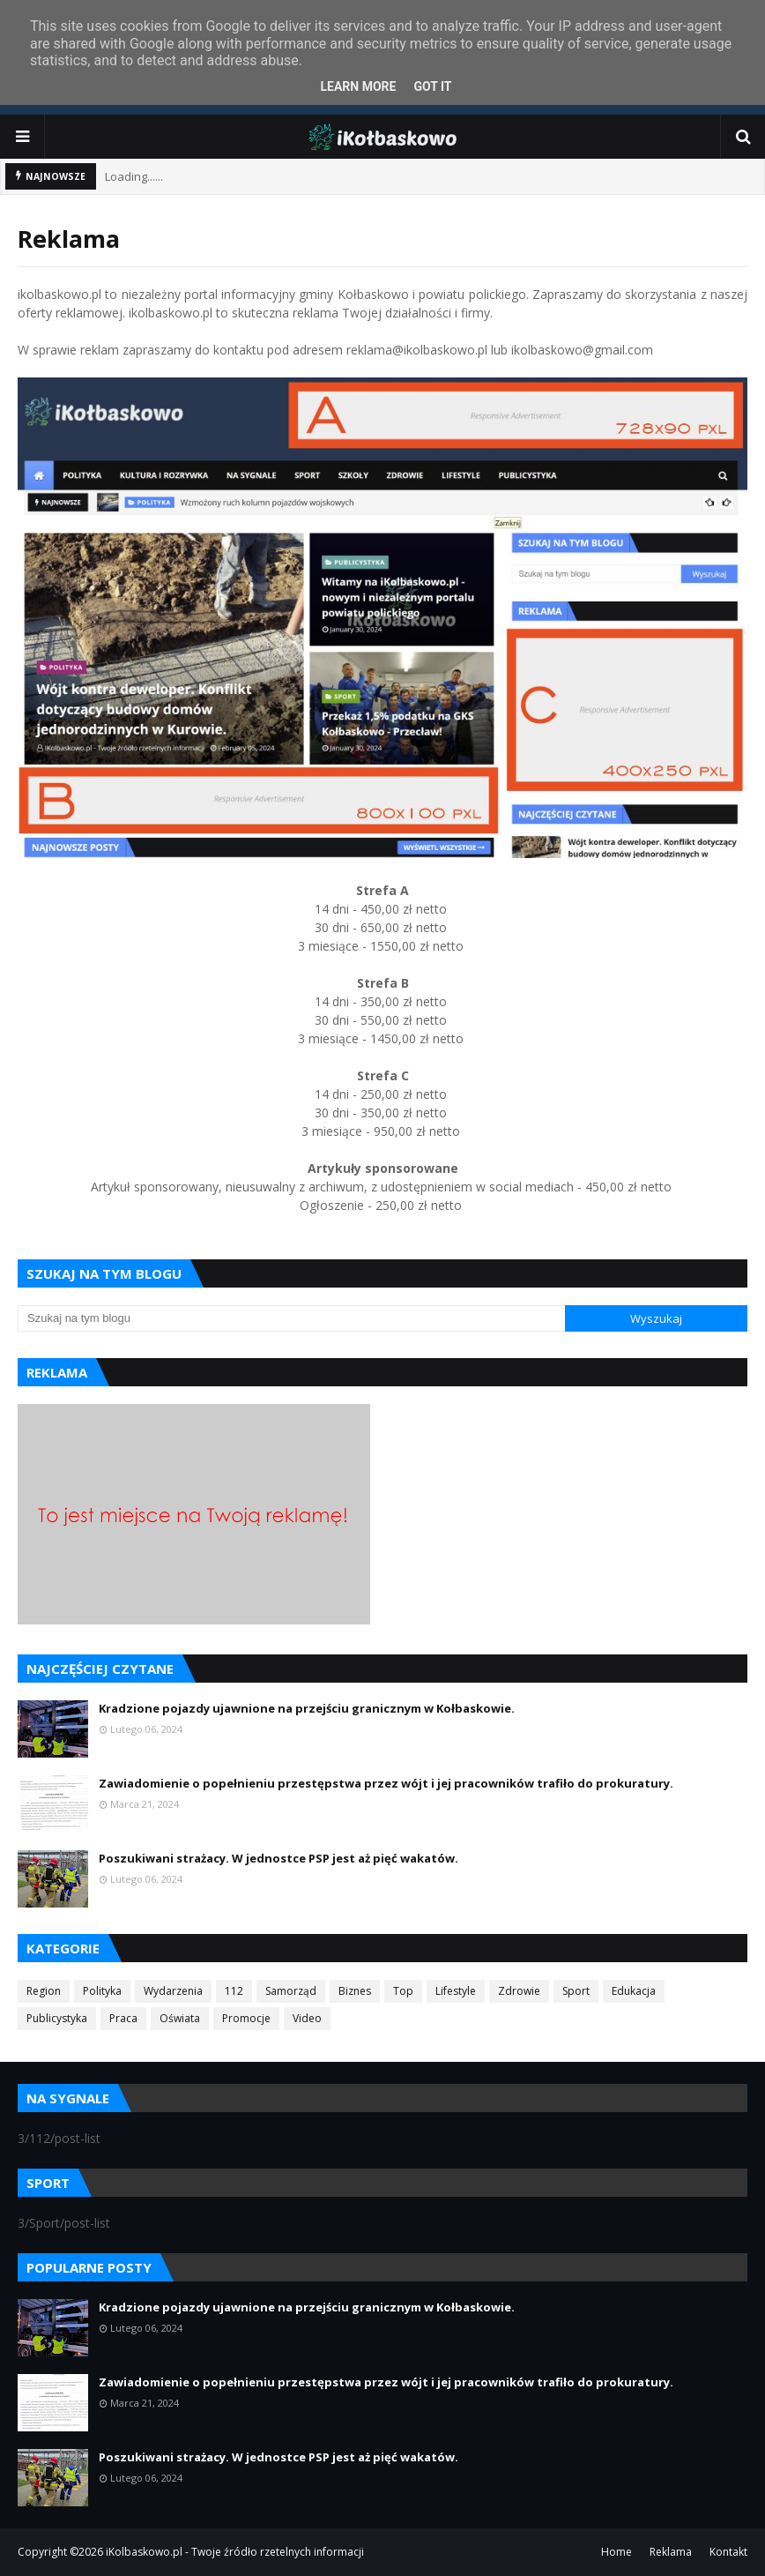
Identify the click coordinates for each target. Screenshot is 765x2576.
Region (43, 1990)
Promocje (246, 2018)
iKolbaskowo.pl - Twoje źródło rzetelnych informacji (235, 2551)
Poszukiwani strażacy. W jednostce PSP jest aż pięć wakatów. (278, 1858)
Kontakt (728, 2551)
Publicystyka (56, 2018)
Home (616, 2551)
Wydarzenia (173, 1990)
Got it (432, 86)
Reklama (671, 2551)
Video (307, 2018)
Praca (123, 2018)
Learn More (358, 86)
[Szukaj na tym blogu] (291, 1318)
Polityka (102, 1990)
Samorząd (290, 1990)
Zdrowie (519, 1990)
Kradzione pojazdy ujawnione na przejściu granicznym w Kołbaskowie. (307, 1708)
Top (403, 1990)
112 (234, 1990)
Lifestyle (455, 1990)
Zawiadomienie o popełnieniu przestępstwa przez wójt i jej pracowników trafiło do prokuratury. (386, 1783)
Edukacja (634, 1990)
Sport (576, 1990)
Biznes (354, 1990)
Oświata (180, 2018)
